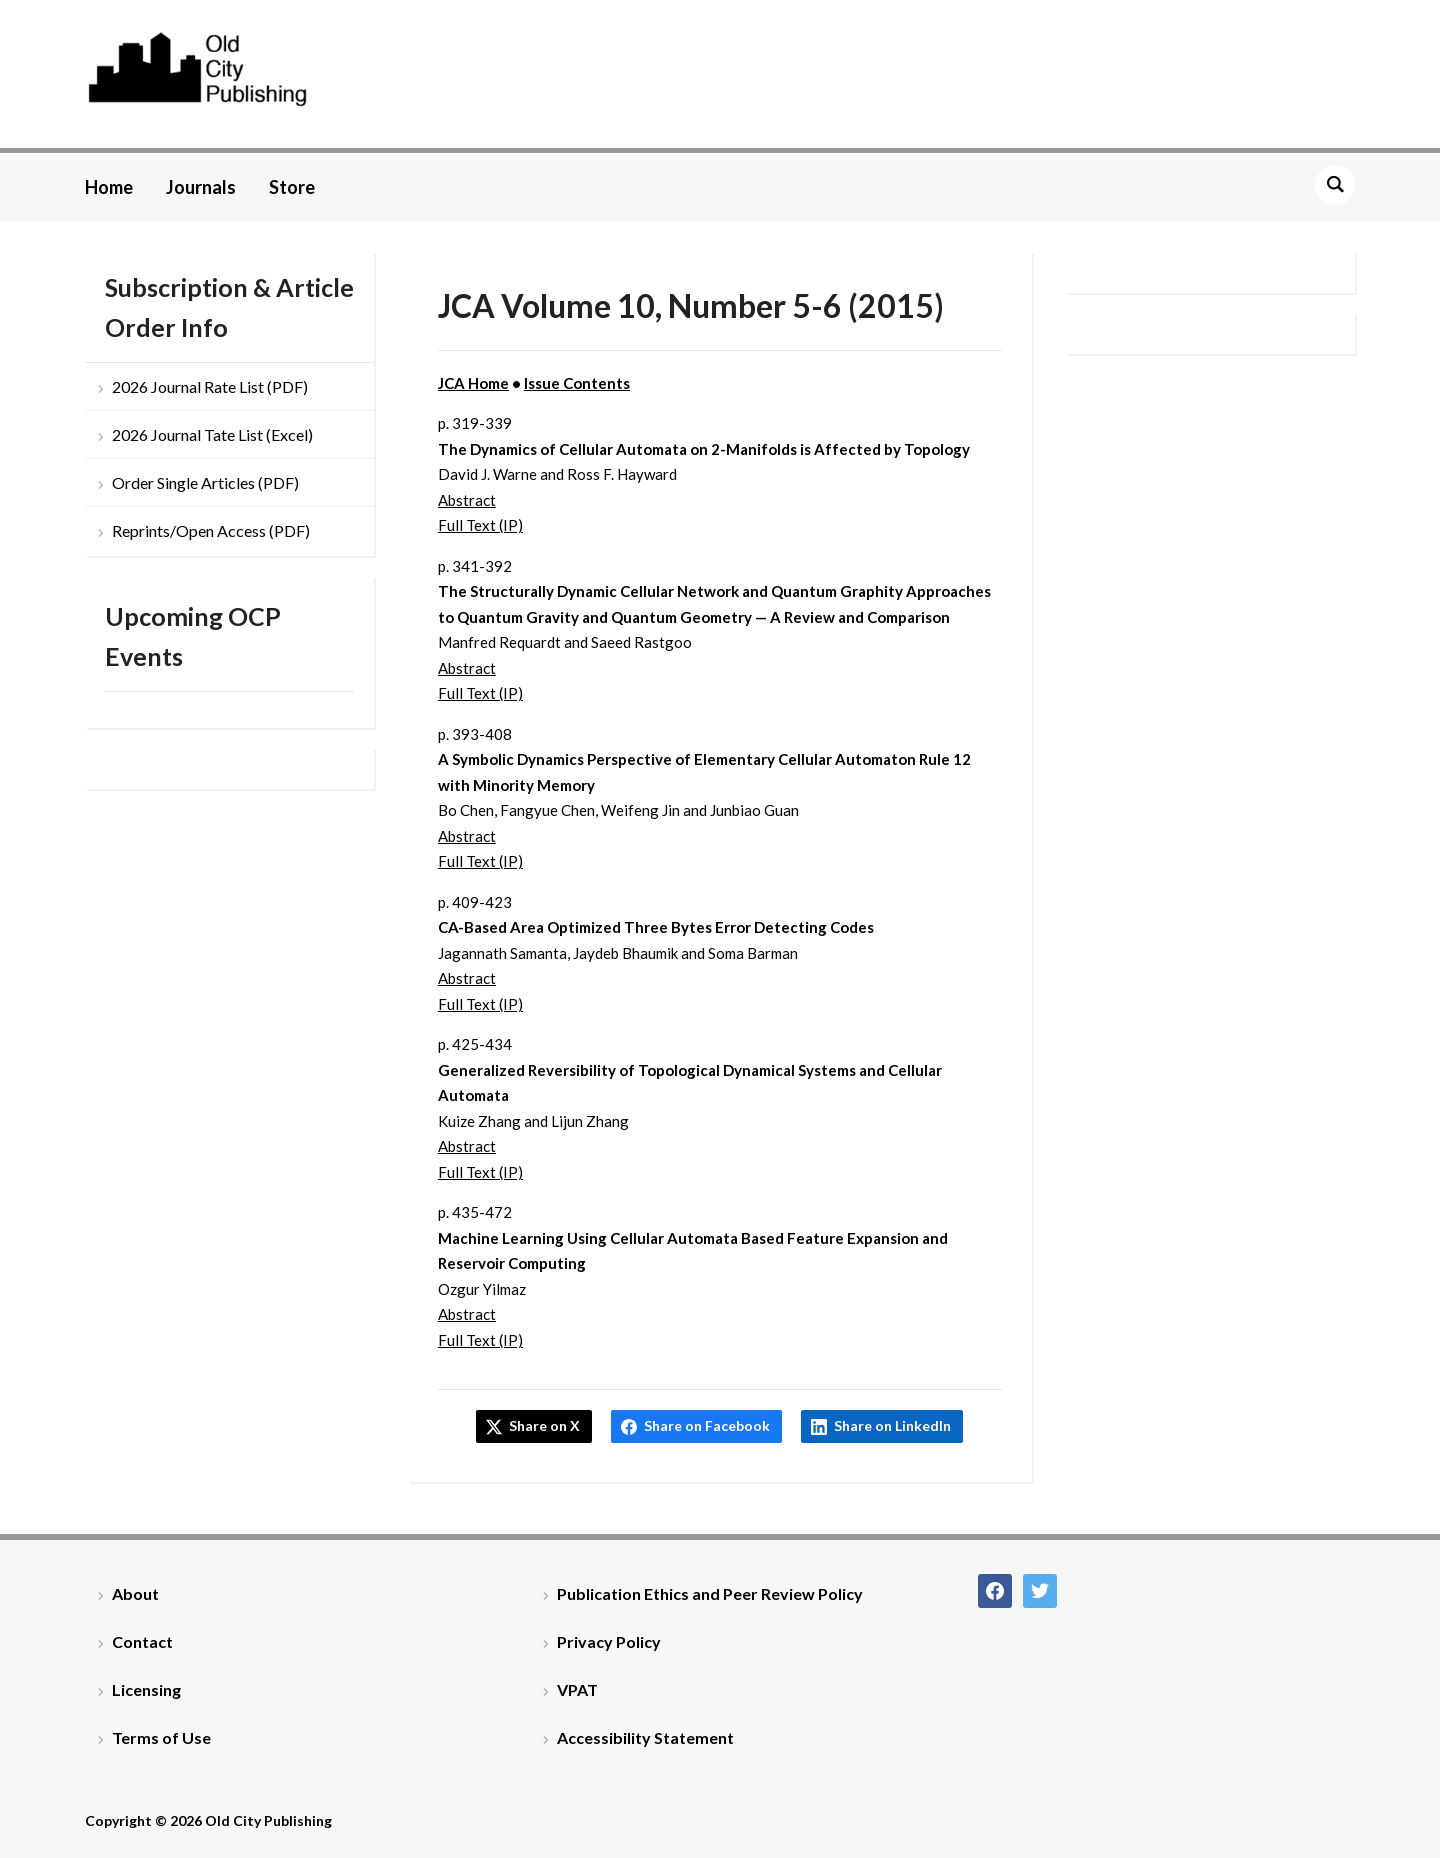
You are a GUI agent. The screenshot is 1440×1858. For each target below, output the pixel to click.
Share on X (544, 1425)
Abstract (467, 500)
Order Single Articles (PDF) (205, 482)
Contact (142, 1641)
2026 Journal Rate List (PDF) (210, 386)
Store (292, 187)
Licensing (146, 1689)
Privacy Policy (609, 1641)
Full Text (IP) (480, 525)
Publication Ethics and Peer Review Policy (710, 1593)
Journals (201, 187)
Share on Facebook (707, 1425)
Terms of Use (161, 1737)
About (135, 1593)
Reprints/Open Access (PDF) (211, 530)
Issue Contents (577, 383)
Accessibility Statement (645, 1737)
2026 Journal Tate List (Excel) (212, 434)
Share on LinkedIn (892, 1425)
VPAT (577, 1689)
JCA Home (473, 383)
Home (109, 187)
